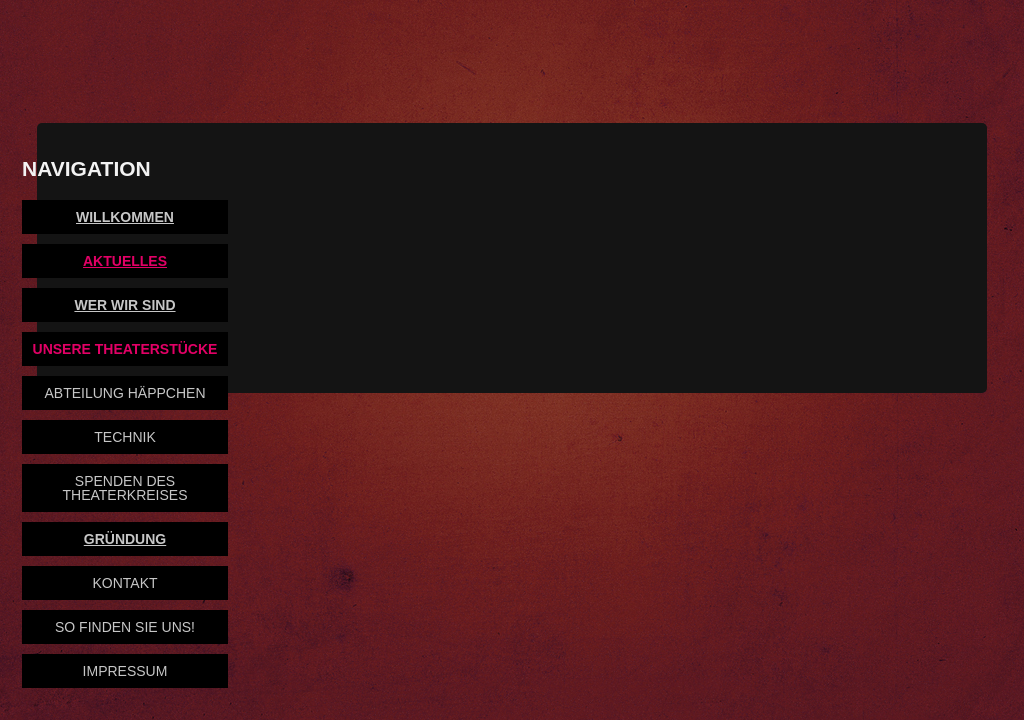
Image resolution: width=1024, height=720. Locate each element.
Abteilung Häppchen (124, 393)
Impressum (125, 671)
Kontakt (124, 583)
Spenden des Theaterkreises (125, 488)
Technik (124, 437)
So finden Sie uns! (125, 627)
